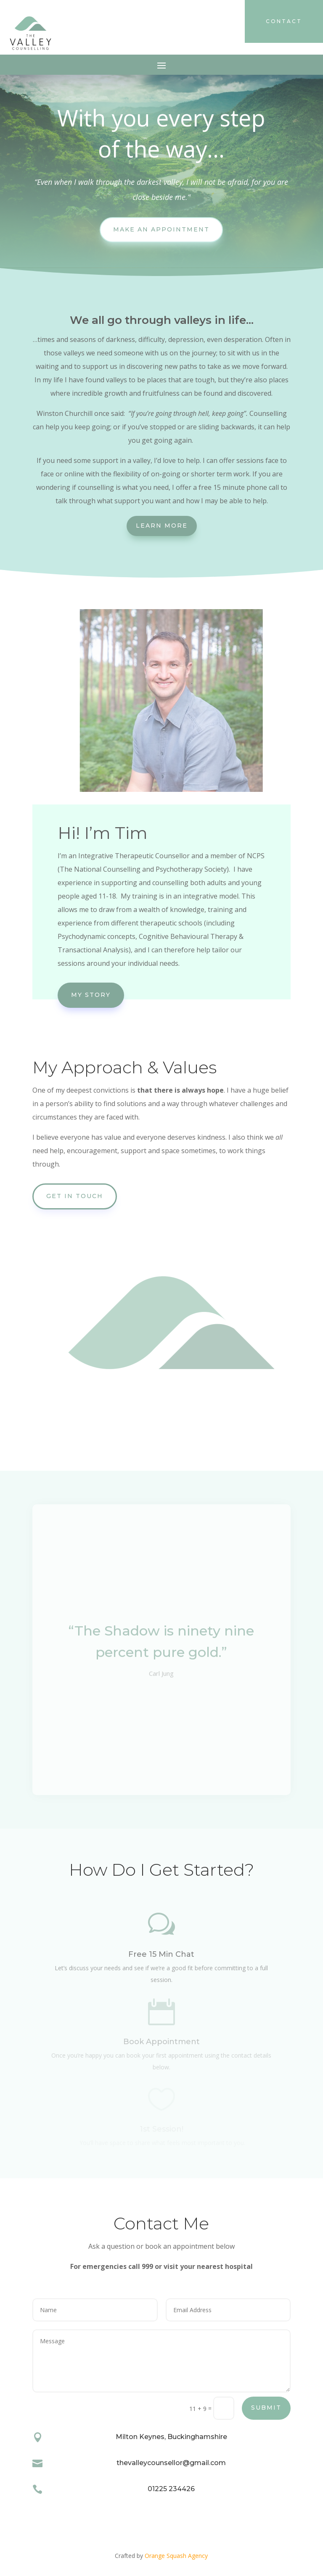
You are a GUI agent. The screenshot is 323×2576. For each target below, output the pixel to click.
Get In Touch (74, 1196)
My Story (91, 995)
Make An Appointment (161, 229)
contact (284, 21)
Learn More (162, 525)
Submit (266, 2407)
